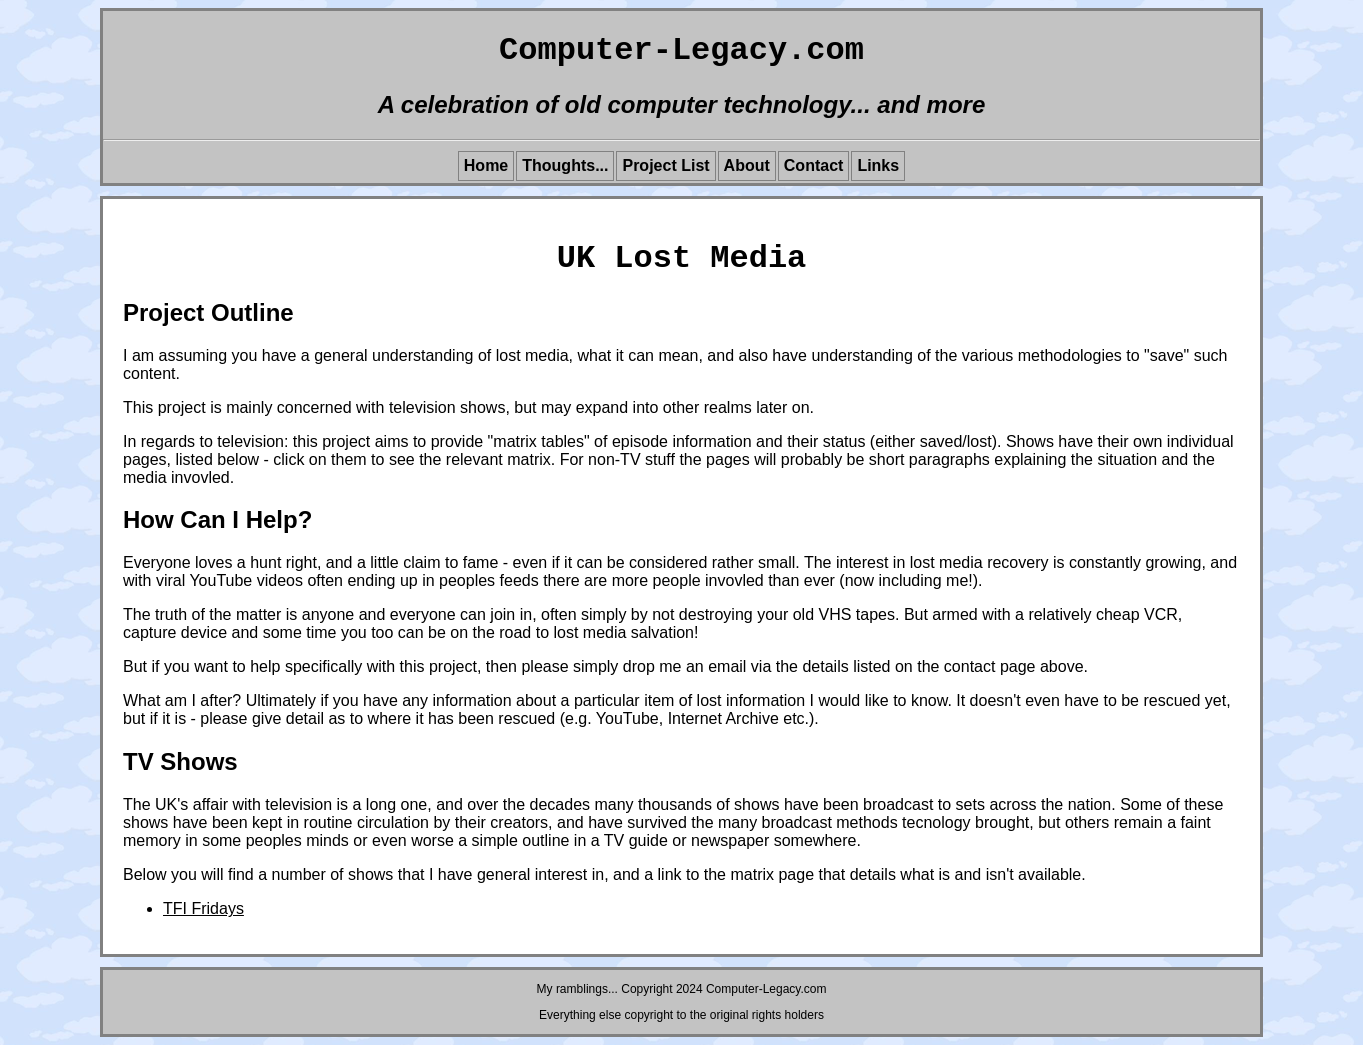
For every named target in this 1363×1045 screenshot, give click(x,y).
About (747, 165)
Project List (665, 165)
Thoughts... (565, 165)
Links (878, 165)
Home (486, 165)
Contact (814, 165)
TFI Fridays (203, 908)
